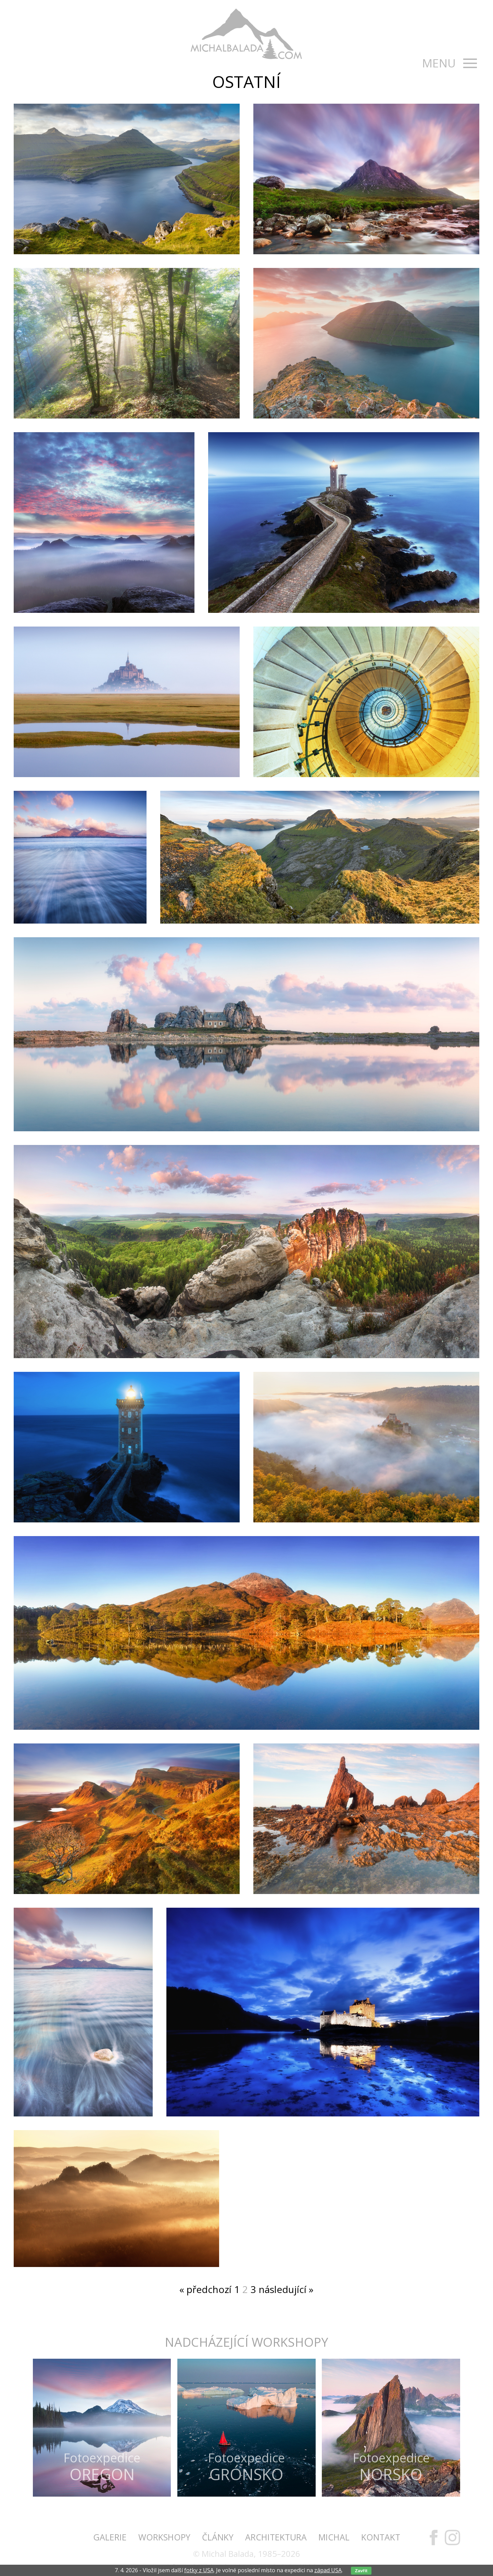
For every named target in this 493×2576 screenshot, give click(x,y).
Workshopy (164, 2537)
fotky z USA (199, 2570)
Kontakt (380, 2537)
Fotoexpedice (101, 2466)
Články (217, 2537)
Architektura (276, 2537)
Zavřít (361, 2570)
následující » (286, 2289)
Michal (334, 2537)
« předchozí (205, 2289)
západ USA (328, 2570)
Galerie (110, 2537)
